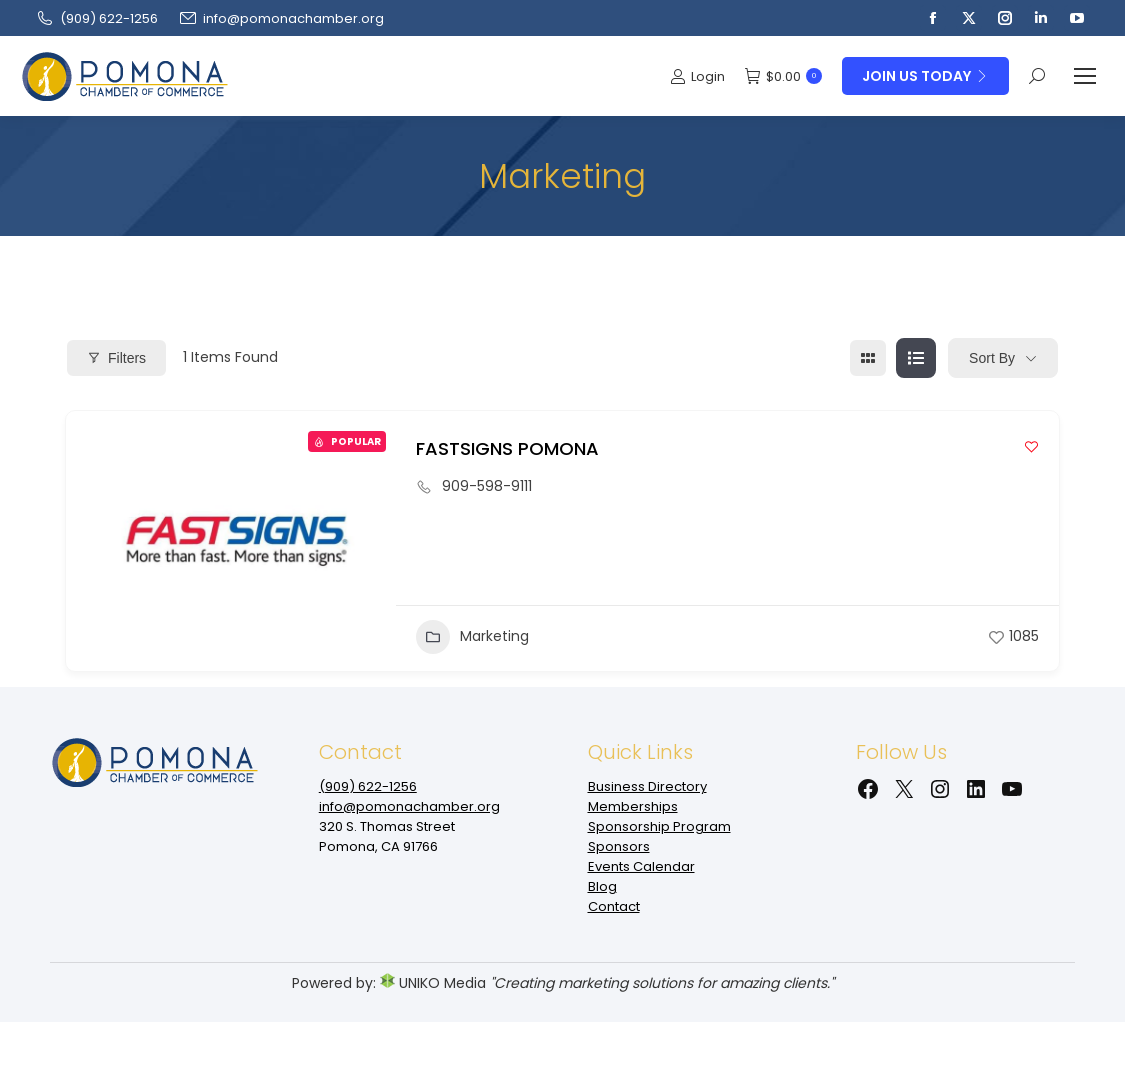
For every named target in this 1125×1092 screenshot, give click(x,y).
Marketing (472, 637)
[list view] (916, 358)
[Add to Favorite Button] (1031, 446)
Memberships (633, 806)
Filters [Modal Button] (116, 358)
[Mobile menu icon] (1085, 76)
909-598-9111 (487, 486)
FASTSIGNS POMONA (507, 448)
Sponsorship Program (659, 826)
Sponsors (619, 846)
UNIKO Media (433, 983)
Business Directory (647, 786)
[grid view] (868, 358)
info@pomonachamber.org (281, 18)
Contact (614, 906)
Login (697, 76)
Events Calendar (641, 866)
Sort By (992, 358)
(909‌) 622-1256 (96, 18)
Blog (602, 886)
